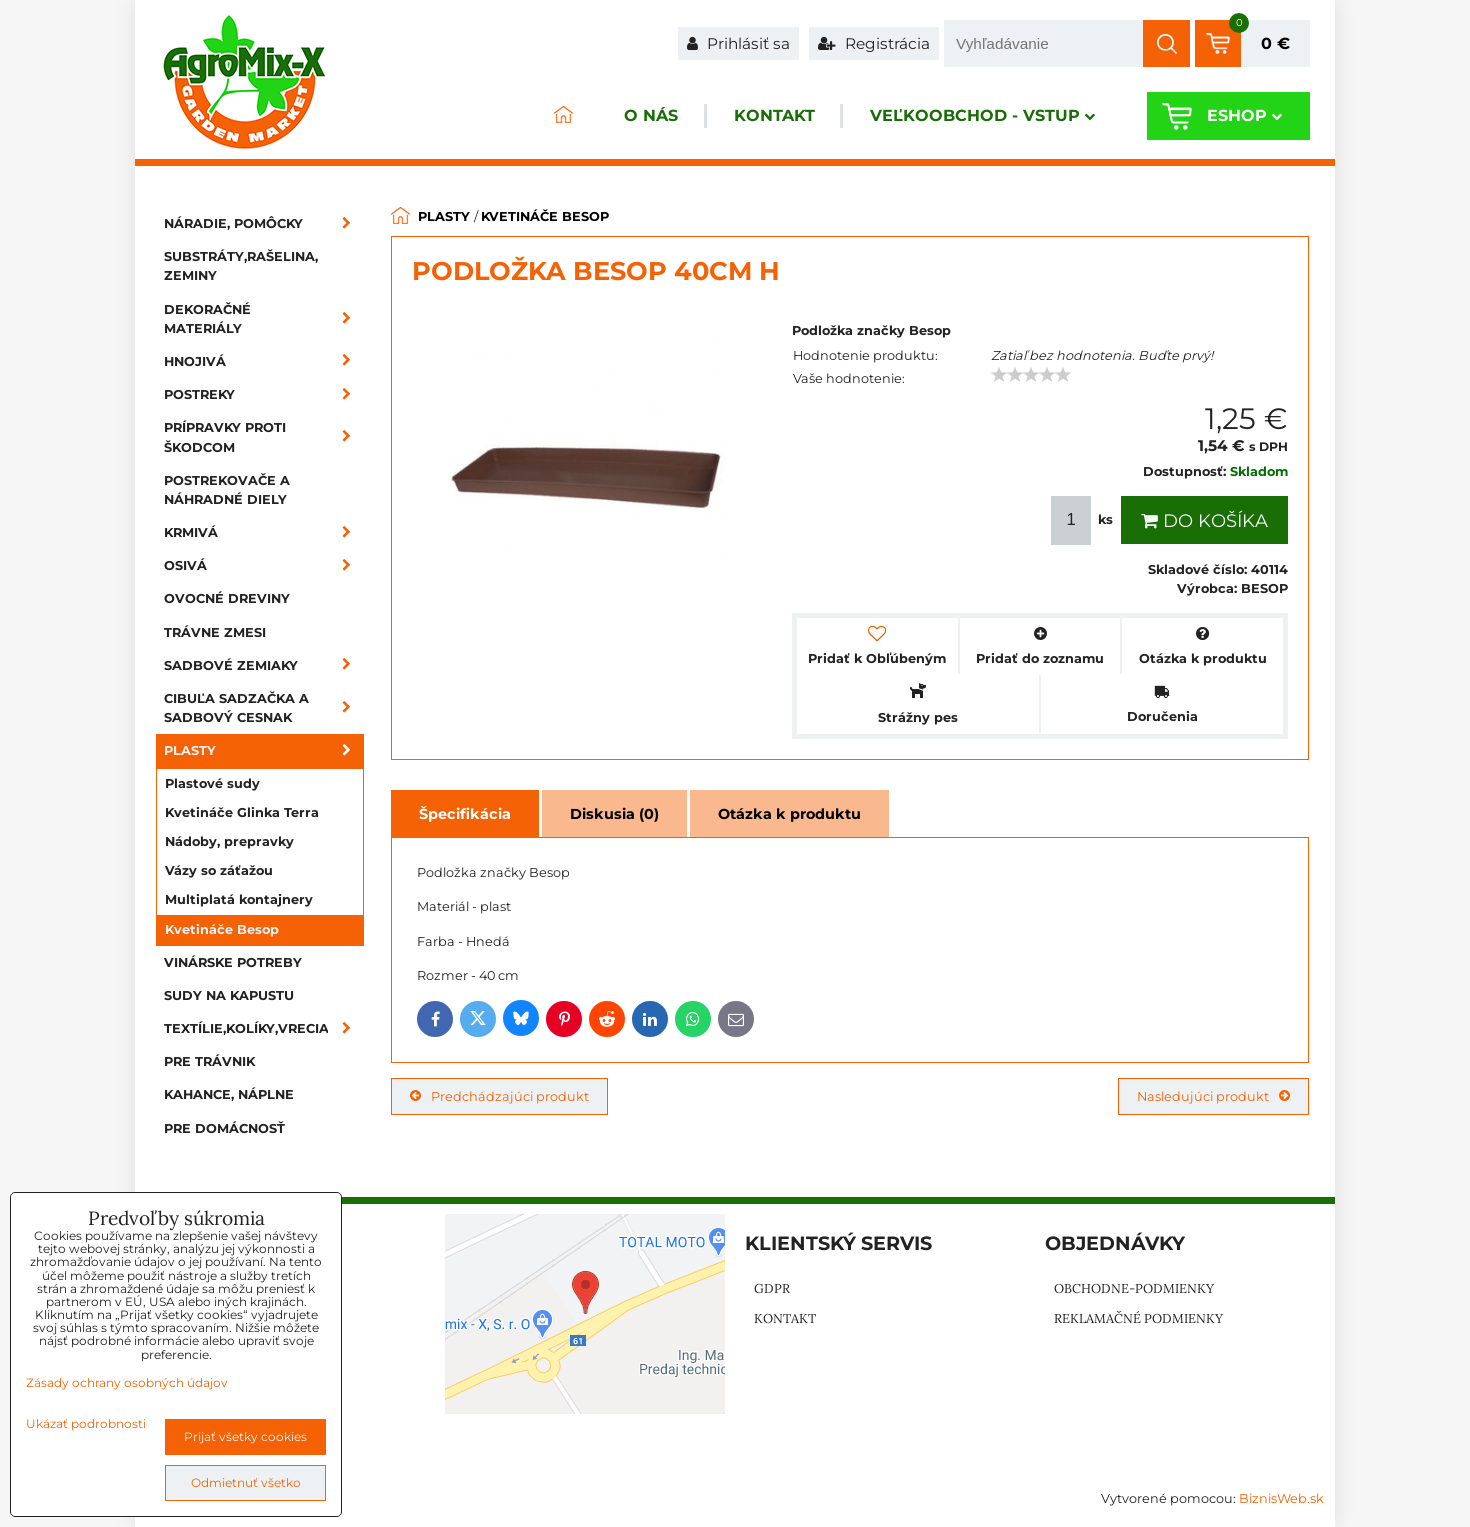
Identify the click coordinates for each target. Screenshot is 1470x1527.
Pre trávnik (209, 1061)
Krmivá (264, 532)
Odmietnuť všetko (246, 1482)
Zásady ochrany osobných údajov (127, 1382)
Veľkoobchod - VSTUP (981, 116)
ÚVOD (561, 116)
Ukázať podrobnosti (86, 1423)
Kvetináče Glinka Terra (242, 812)
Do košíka (1204, 521)
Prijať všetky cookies (245, 1436)
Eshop (1244, 116)
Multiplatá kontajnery (239, 899)
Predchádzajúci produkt (499, 1096)
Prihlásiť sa (738, 43)
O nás (649, 116)
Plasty (264, 750)
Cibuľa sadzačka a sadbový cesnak (264, 708)
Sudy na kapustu (229, 995)
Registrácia (874, 43)
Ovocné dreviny (227, 598)
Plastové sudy (212, 783)
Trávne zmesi (215, 632)
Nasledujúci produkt (1213, 1096)
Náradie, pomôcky (264, 223)
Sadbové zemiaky (264, 665)
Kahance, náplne (229, 1094)
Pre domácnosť (224, 1128)
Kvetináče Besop (222, 929)
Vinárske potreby (233, 962)
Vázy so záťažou (219, 870)
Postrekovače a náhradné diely (227, 490)
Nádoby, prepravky (229, 841)
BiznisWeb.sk (1281, 1498)
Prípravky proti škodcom (264, 437)
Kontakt (772, 116)
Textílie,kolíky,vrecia (264, 1028)
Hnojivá (264, 361)
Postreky (264, 394)
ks (1084, 520)
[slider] (1031, 375)
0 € (1275, 43)
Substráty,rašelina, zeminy (241, 266)
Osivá (264, 565)
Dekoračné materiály (264, 319)
